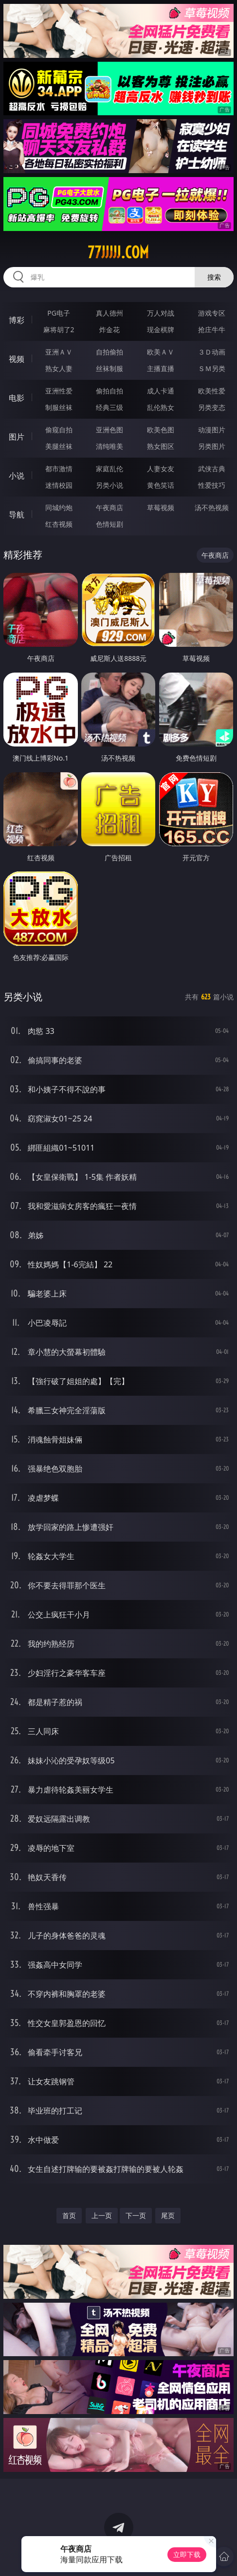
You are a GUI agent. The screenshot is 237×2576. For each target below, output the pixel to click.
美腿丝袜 (59, 446)
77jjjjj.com (118, 252)
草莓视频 (160, 507)
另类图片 (211, 446)
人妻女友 (160, 468)
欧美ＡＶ (160, 351)
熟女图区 (160, 446)
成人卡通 (160, 390)
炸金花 (109, 329)
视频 (16, 359)
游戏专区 (211, 313)
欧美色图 (160, 429)
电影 (16, 397)
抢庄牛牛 (211, 329)
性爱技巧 (211, 485)
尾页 (168, 2215)
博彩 (16, 320)
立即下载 (187, 2554)
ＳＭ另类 (211, 368)
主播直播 (160, 368)
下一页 (136, 2215)
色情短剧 (109, 524)
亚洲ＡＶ (59, 351)
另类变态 (211, 407)
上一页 (101, 2215)
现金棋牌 (160, 329)
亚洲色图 (109, 429)
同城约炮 (59, 507)
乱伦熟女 (160, 407)
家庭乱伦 (109, 468)
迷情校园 (59, 485)
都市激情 (59, 468)
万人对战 (160, 313)
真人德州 (109, 313)
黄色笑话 (160, 485)
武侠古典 (211, 468)
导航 (16, 514)
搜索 (214, 277)
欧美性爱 (211, 390)
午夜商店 (109, 507)
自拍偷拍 (109, 351)
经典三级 (109, 407)
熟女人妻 (59, 368)
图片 (16, 436)
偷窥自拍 (59, 429)
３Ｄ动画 (211, 351)
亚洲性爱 (59, 390)
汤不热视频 (212, 507)
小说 (16, 475)
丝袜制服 (109, 368)
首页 (69, 2215)
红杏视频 (59, 524)
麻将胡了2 (58, 329)
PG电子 (58, 313)
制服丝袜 (59, 407)
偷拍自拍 (109, 390)
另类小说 (109, 485)
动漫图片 (211, 429)
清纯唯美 (109, 446)
